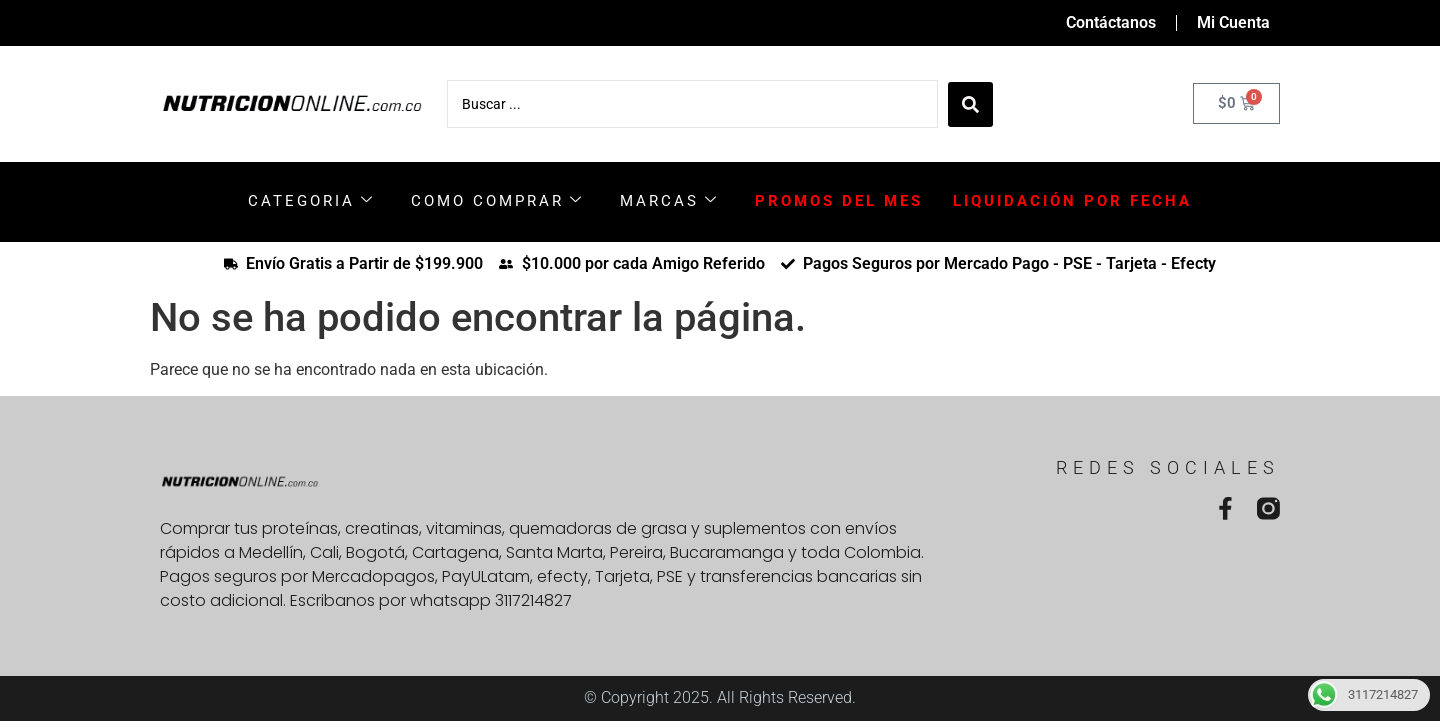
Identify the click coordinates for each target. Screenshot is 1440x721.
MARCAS (669, 201)
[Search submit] (970, 103)
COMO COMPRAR (497, 201)
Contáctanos (1111, 22)
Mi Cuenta (1233, 22)
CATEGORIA (311, 201)
